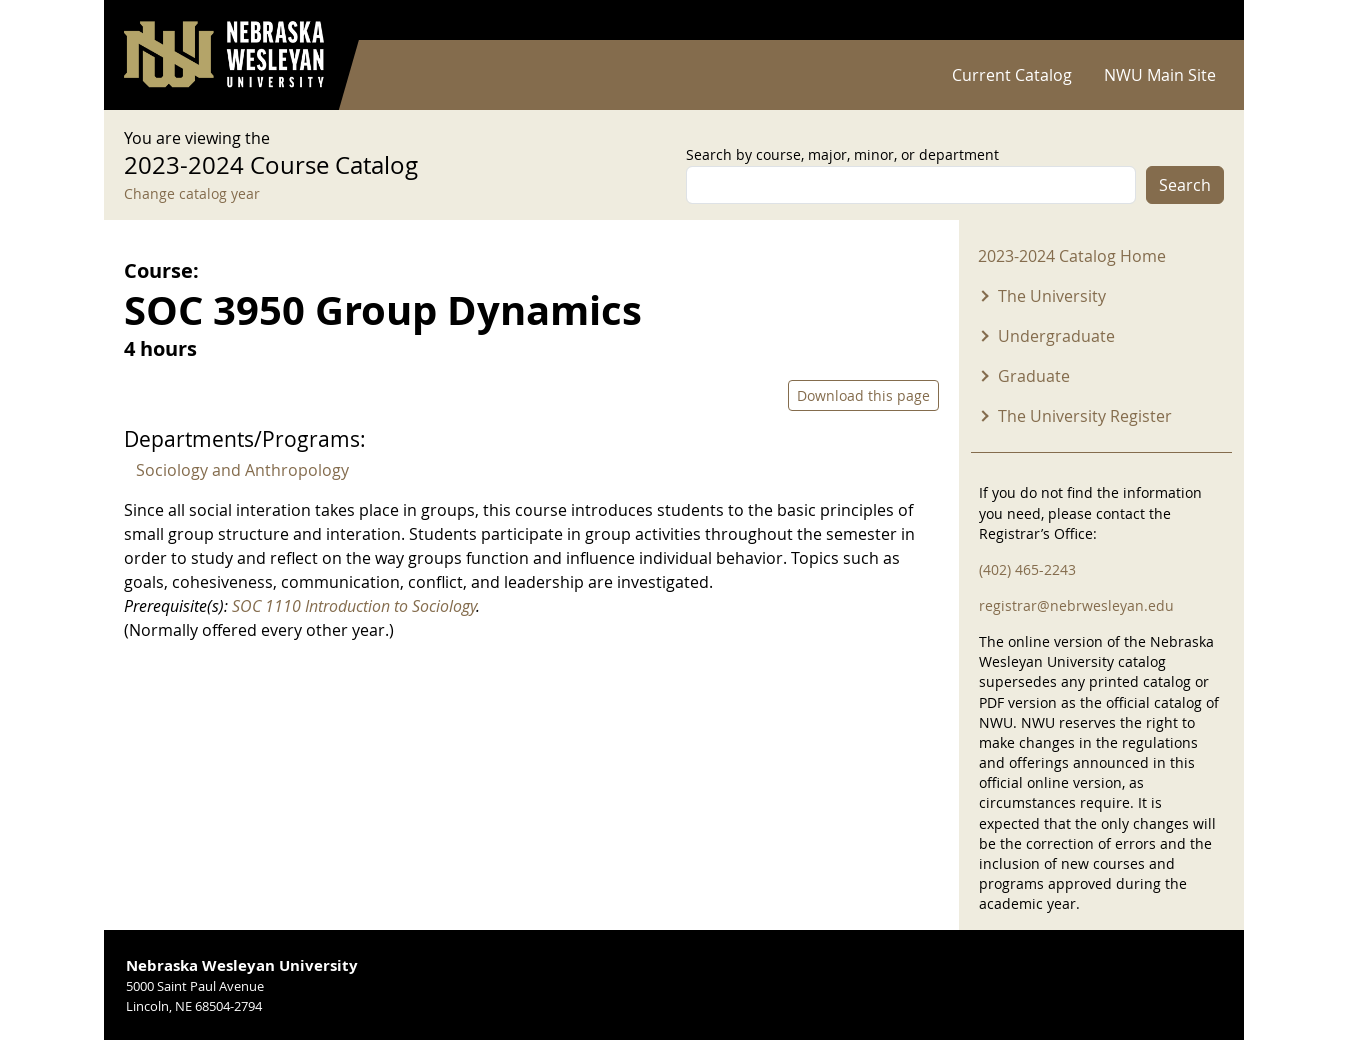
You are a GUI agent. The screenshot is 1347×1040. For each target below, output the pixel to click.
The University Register (1085, 416)
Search (1185, 185)
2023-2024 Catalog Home (1072, 256)
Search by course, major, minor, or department (842, 154)
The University (1052, 296)
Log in (1198, 20)
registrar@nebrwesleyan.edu (1076, 605)
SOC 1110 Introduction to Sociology (354, 606)
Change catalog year (192, 193)
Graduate (1034, 376)
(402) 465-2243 (1027, 569)
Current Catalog (1012, 75)
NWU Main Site (1160, 75)
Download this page (863, 395)
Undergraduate (1056, 336)
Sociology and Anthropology (242, 470)
